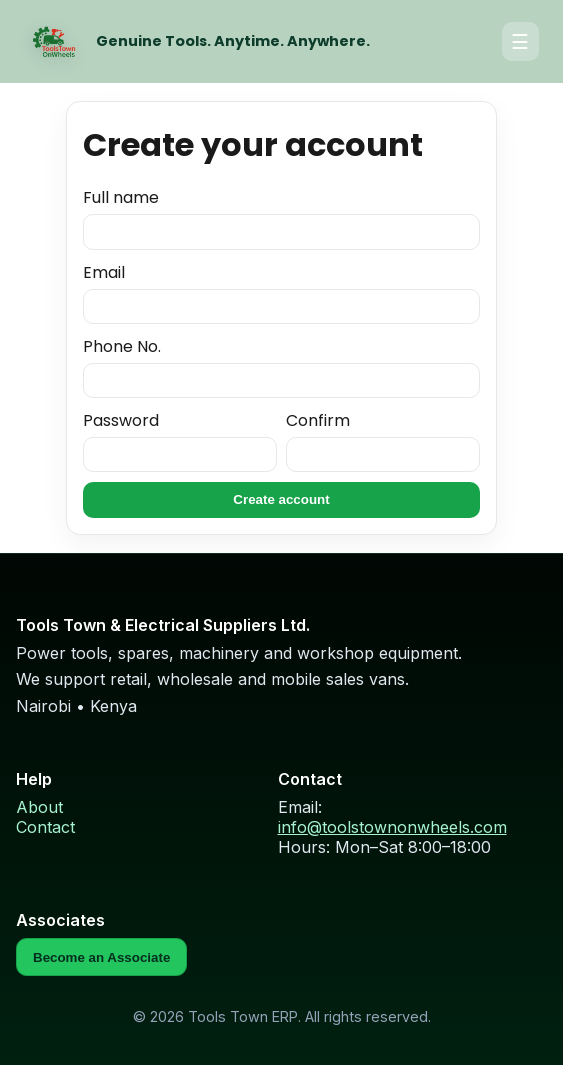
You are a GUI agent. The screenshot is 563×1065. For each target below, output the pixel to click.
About (39, 807)
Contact (45, 827)
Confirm (382, 441)
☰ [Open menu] (520, 42)
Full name (281, 218)
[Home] (54, 42)
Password (179, 441)
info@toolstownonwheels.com (392, 827)
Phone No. (281, 367)
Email (281, 293)
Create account (281, 499)
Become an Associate (101, 957)
